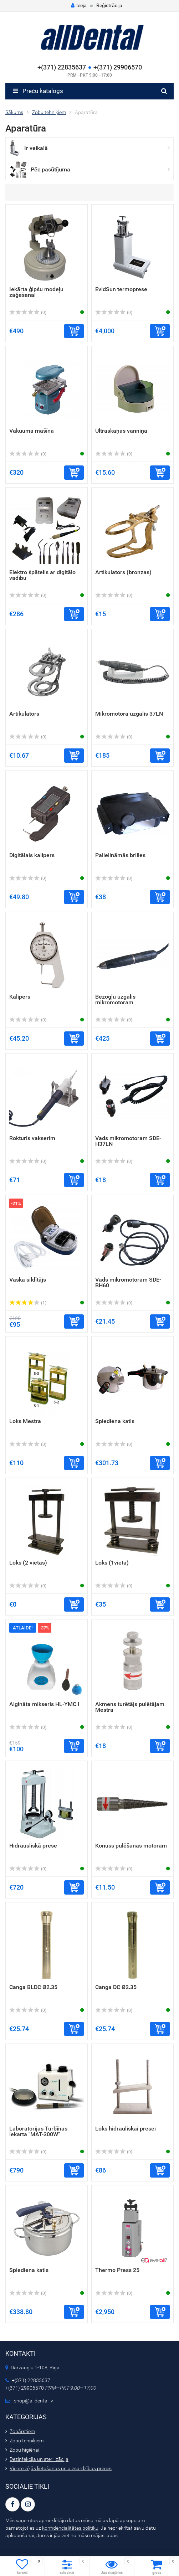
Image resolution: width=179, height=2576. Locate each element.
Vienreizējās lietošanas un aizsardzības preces (61, 2468)
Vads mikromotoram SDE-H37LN (128, 1141)
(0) (27, 312)
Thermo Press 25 (117, 2270)
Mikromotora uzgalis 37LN (129, 713)
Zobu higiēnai (24, 2450)
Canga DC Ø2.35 (116, 1987)
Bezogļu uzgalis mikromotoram (115, 999)
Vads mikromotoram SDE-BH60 (128, 1282)
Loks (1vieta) (112, 1562)
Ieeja (79, 5)
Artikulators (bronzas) (123, 572)
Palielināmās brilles (120, 855)
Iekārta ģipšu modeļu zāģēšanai (36, 292)
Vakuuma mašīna (31, 430)
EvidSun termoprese (121, 289)
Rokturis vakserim (32, 1138)
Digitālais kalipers (32, 855)
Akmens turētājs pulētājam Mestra (129, 1707)
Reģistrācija (109, 5)
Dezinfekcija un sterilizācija (39, 2459)
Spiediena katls (114, 1421)
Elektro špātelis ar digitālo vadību (42, 575)
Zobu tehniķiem (27, 2440)
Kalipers (19, 996)
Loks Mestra (25, 1421)
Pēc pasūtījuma (50, 169)
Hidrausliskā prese (33, 1845)
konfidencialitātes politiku (70, 2528)
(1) (27, 1302)
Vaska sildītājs (27, 1279)
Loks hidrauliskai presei (125, 2128)
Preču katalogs (38, 90)
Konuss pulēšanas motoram (131, 1845)
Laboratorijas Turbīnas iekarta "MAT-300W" (38, 2131)
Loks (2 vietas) (28, 1562)
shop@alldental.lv (33, 2401)
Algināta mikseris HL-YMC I (44, 1704)
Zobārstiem (22, 2431)
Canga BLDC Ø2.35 (33, 1987)
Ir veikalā (36, 148)
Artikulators (24, 713)
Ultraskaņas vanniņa (121, 430)
